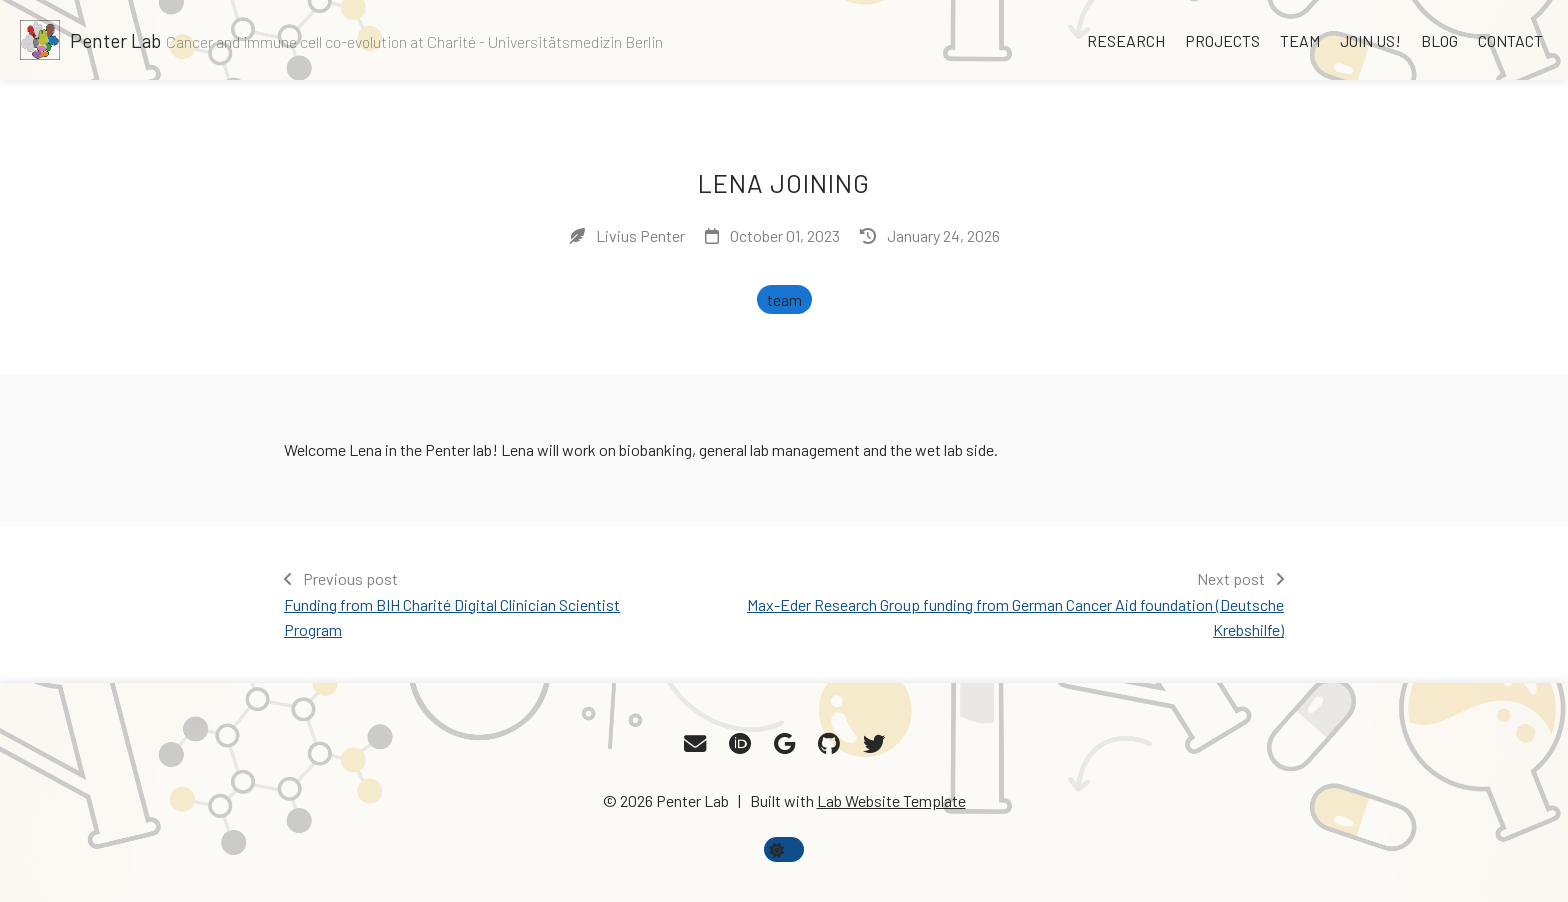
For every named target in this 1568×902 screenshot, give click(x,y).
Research (1126, 40)
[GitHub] (829, 744)
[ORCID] (740, 744)
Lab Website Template (891, 800)
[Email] (695, 744)
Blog (1439, 40)
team (784, 299)
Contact (1510, 40)
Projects (1222, 40)
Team (1300, 40)
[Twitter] (874, 744)
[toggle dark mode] (784, 849)
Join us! (1370, 40)
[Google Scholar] (784, 744)
